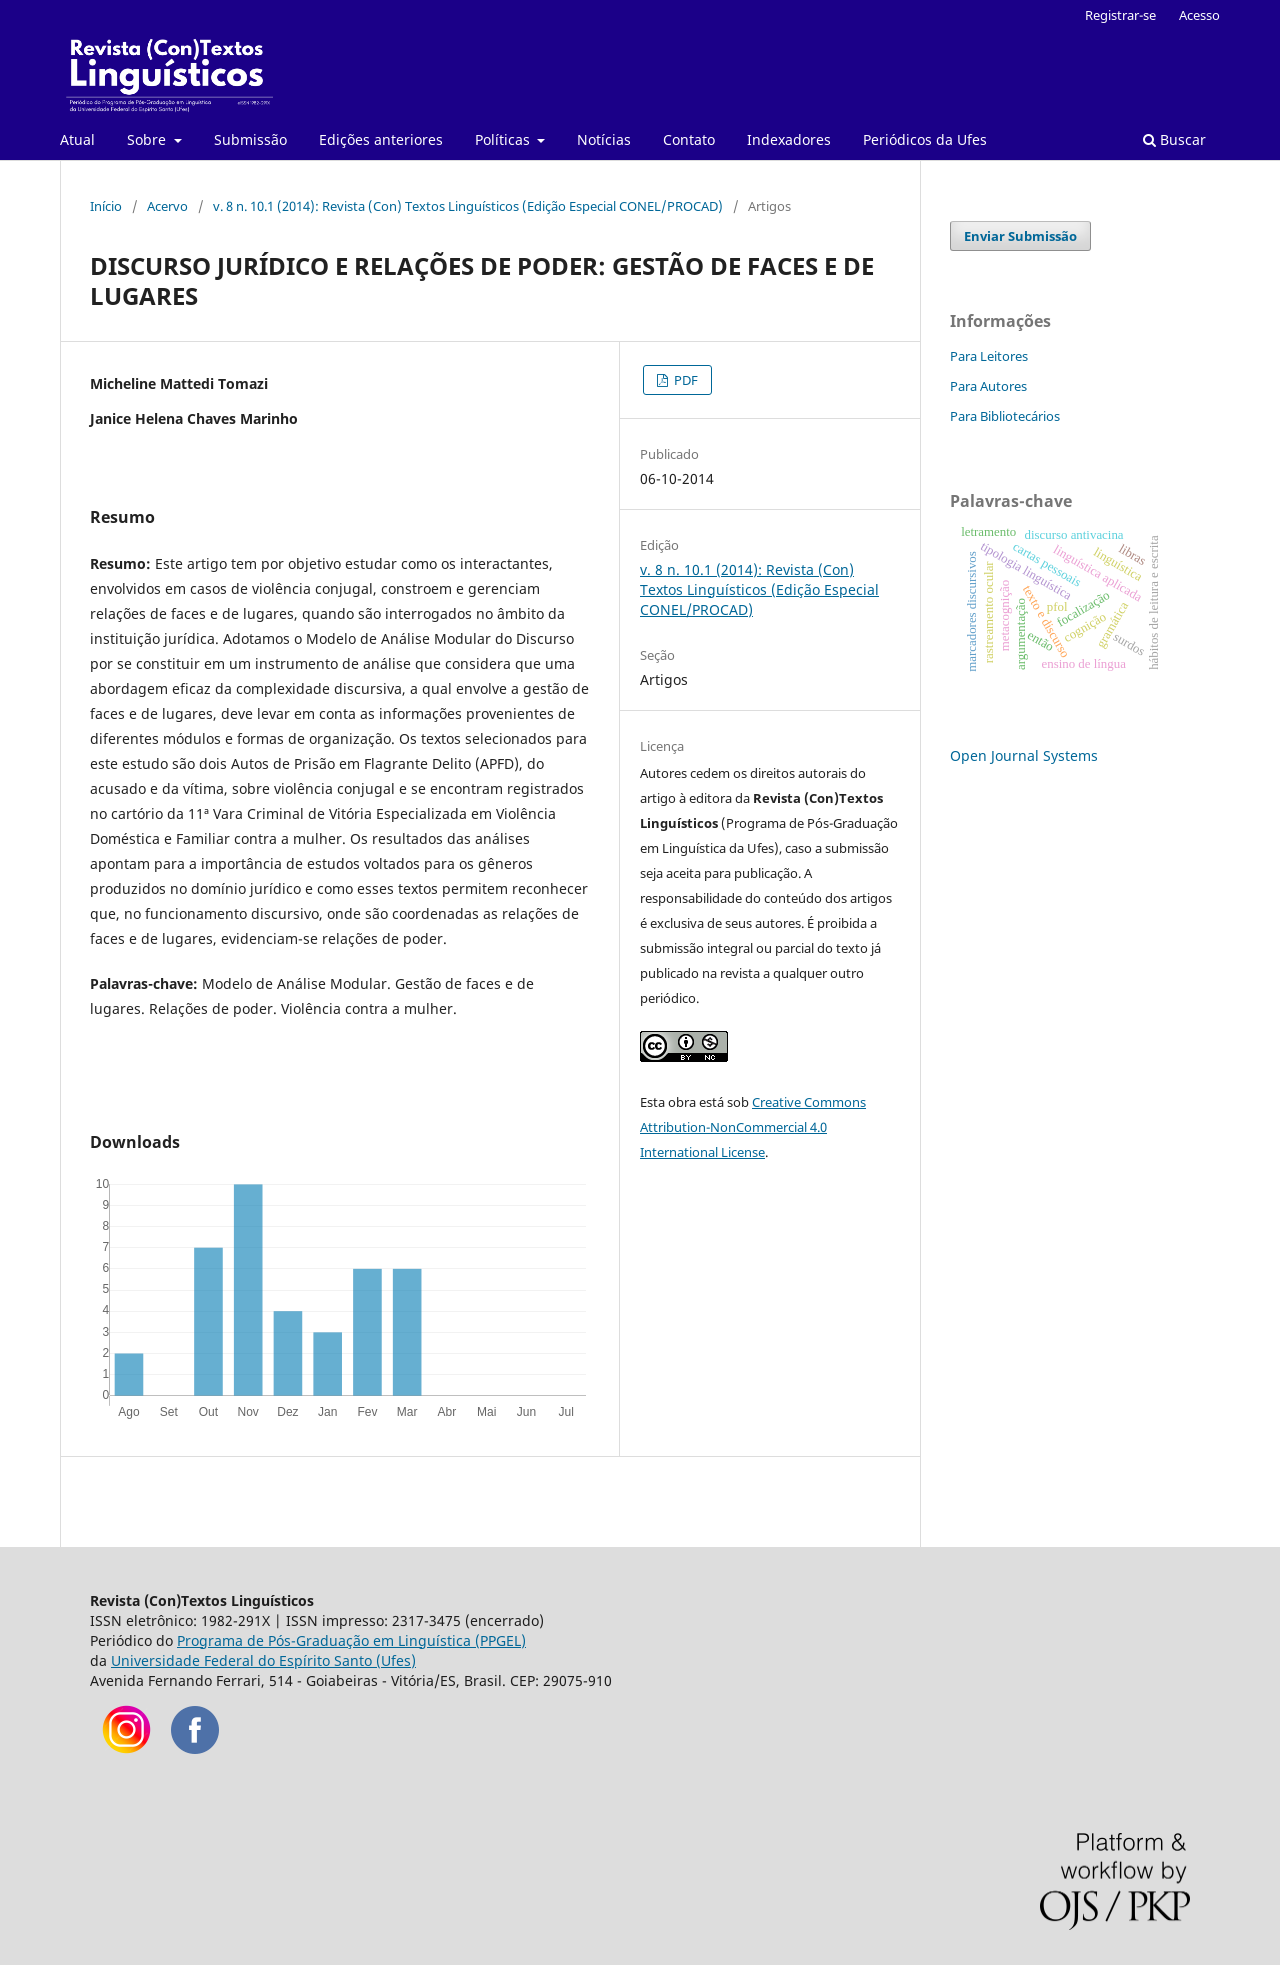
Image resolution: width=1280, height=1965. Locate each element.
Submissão (250, 139)
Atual (77, 139)
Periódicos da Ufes (925, 139)
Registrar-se (1120, 15)
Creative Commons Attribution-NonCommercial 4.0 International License (753, 1127)
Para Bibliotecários (1005, 416)
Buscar (1174, 139)
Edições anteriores (381, 139)
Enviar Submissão (1020, 236)
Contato (689, 139)
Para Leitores (989, 356)
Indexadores (789, 139)
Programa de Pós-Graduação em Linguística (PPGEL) (351, 1640)
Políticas (504, 139)
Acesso (1199, 15)
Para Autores (988, 386)
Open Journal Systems (1024, 755)
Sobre (148, 139)
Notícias (604, 139)
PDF (684, 380)
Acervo (167, 206)
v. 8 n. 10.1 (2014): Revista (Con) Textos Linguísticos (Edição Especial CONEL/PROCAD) (468, 206)
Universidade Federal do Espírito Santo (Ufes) (263, 1660)
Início (106, 206)
